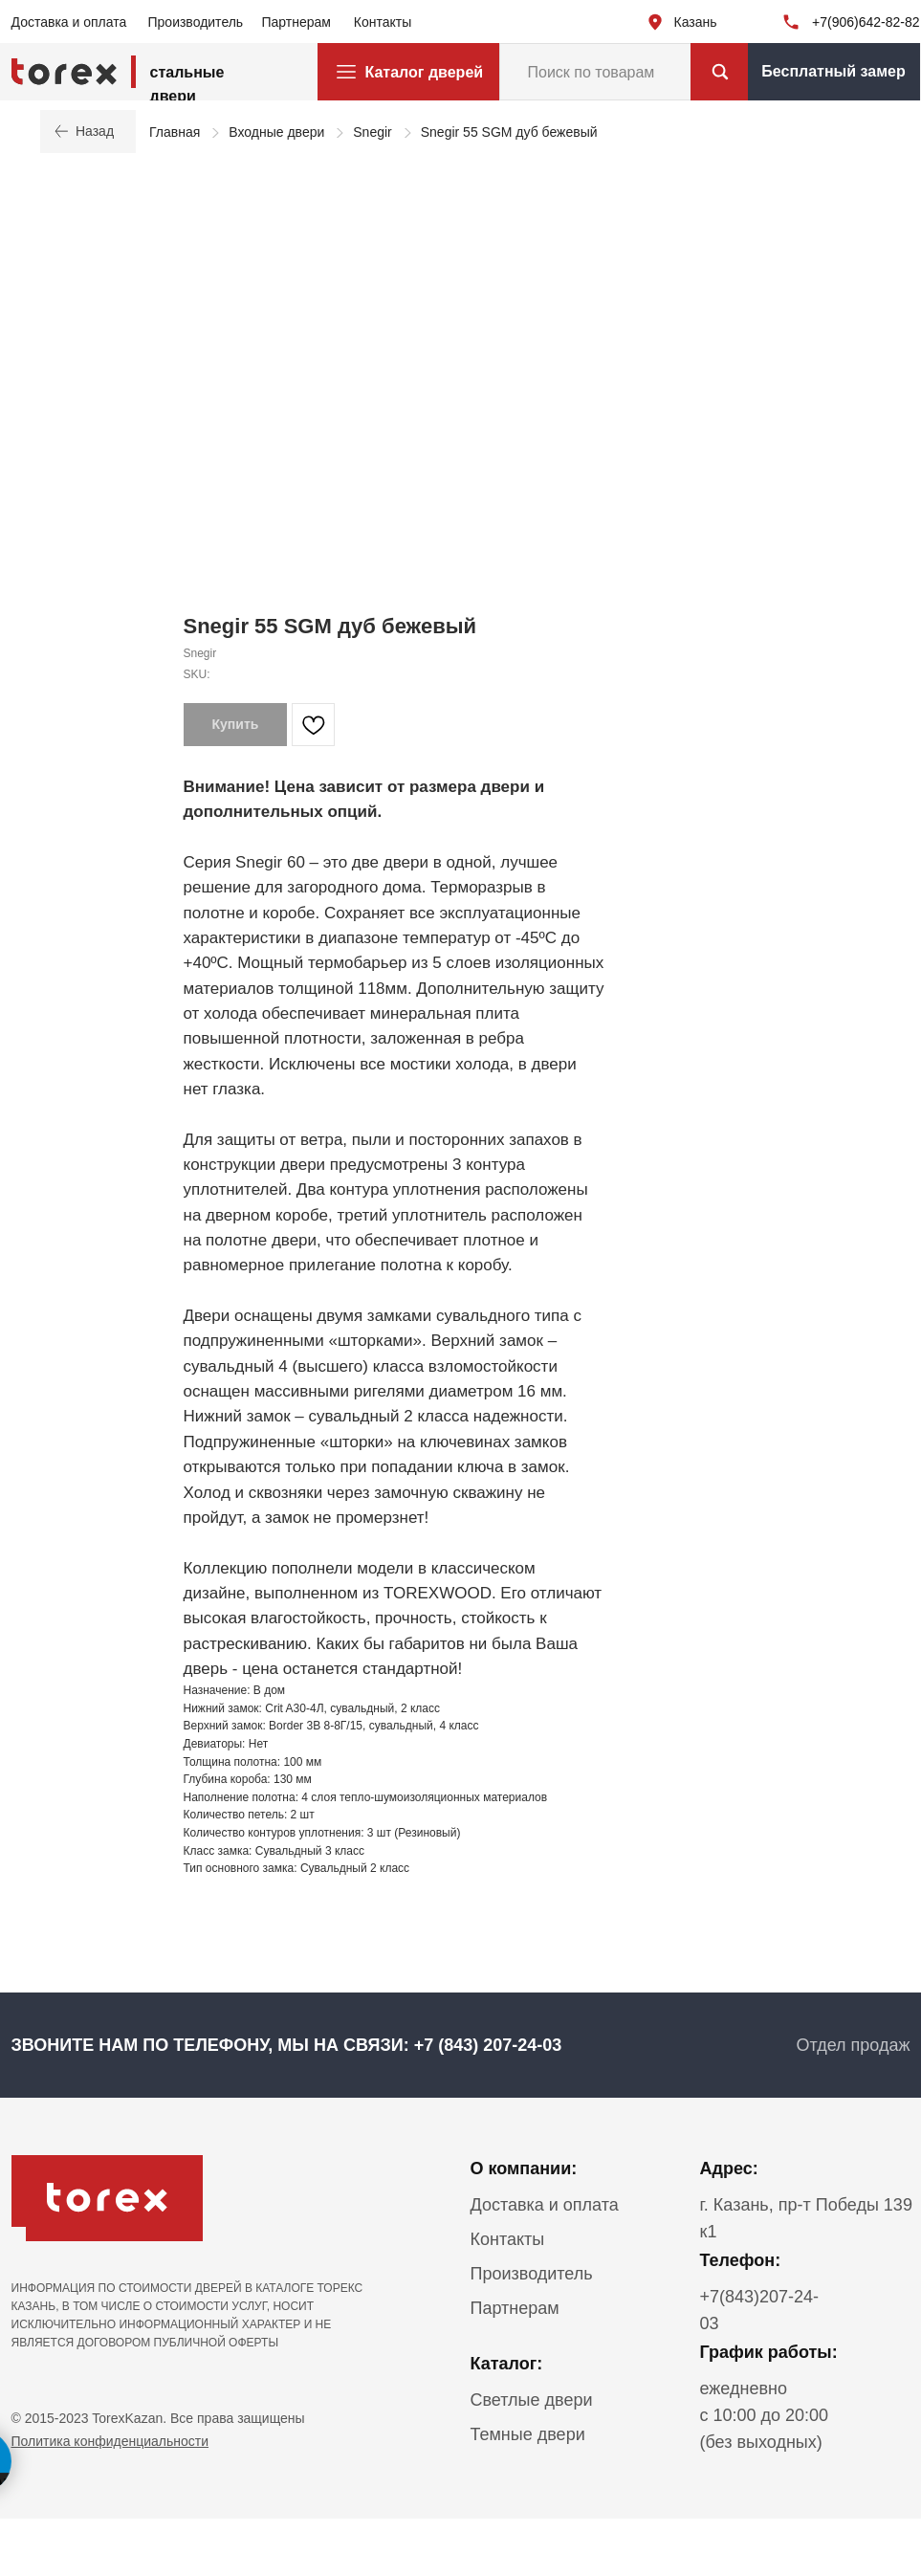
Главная (174, 132)
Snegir (372, 132)
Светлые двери (532, 2400)
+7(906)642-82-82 (865, 22)
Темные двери (528, 2434)
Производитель (196, 22)
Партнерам (296, 22)
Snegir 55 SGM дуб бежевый (509, 132)
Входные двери (276, 132)
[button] (834, 71)
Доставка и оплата (69, 22)
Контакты (382, 22)
